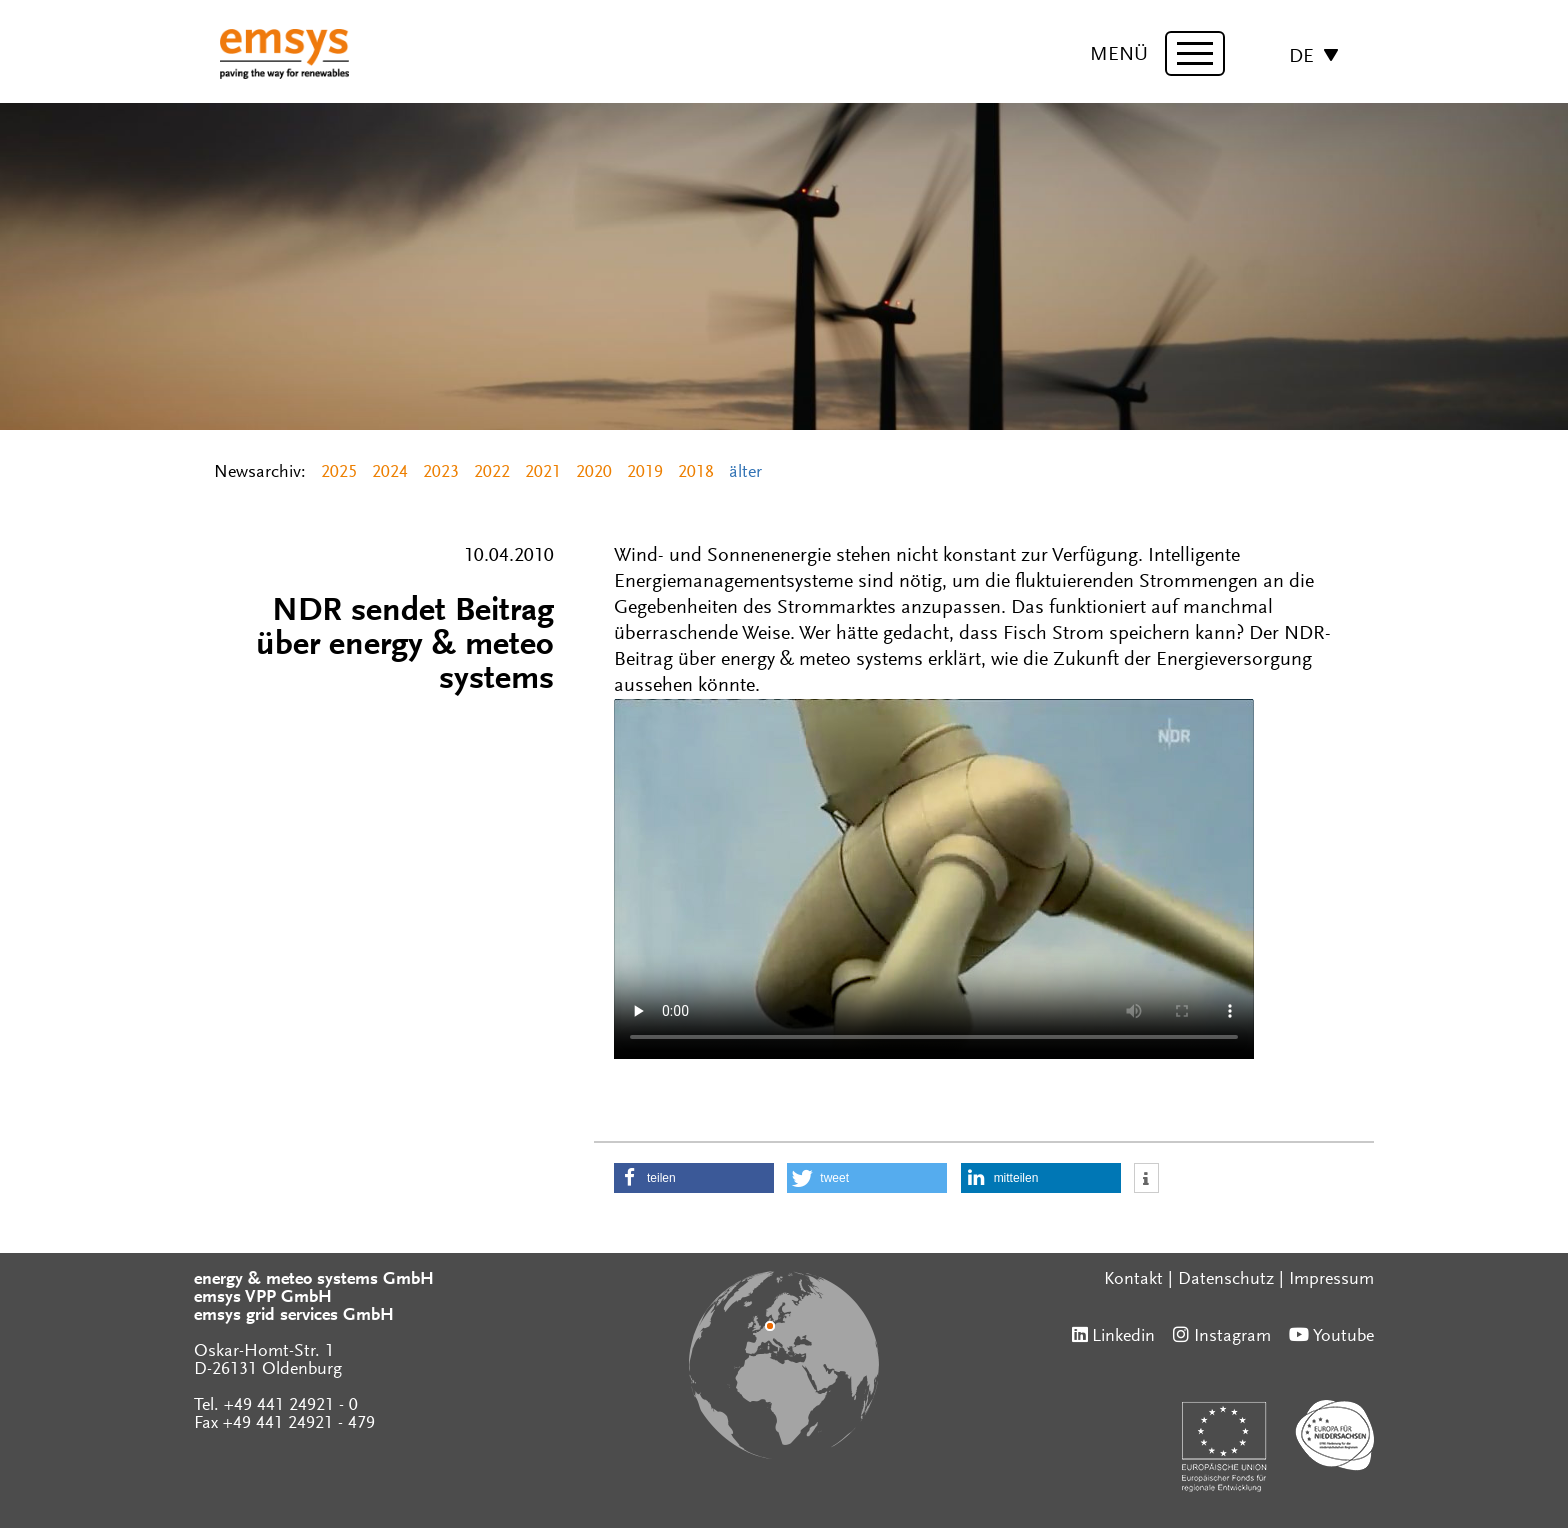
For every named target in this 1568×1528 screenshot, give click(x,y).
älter (745, 473)
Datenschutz (1226, 1280)
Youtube (1343, 1337)
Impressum (1331, 1280)
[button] (694, 1178)
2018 (696, 473)
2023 (441, 473)
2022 (492, 473)
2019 (645, 473)
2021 (543, 473)
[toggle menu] (1195, 53)
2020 (594, 473)
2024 (390, 473)
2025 (339, 473)
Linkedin (1123, 1337)
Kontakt (1133, 1280)
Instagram (1232, 1337)
